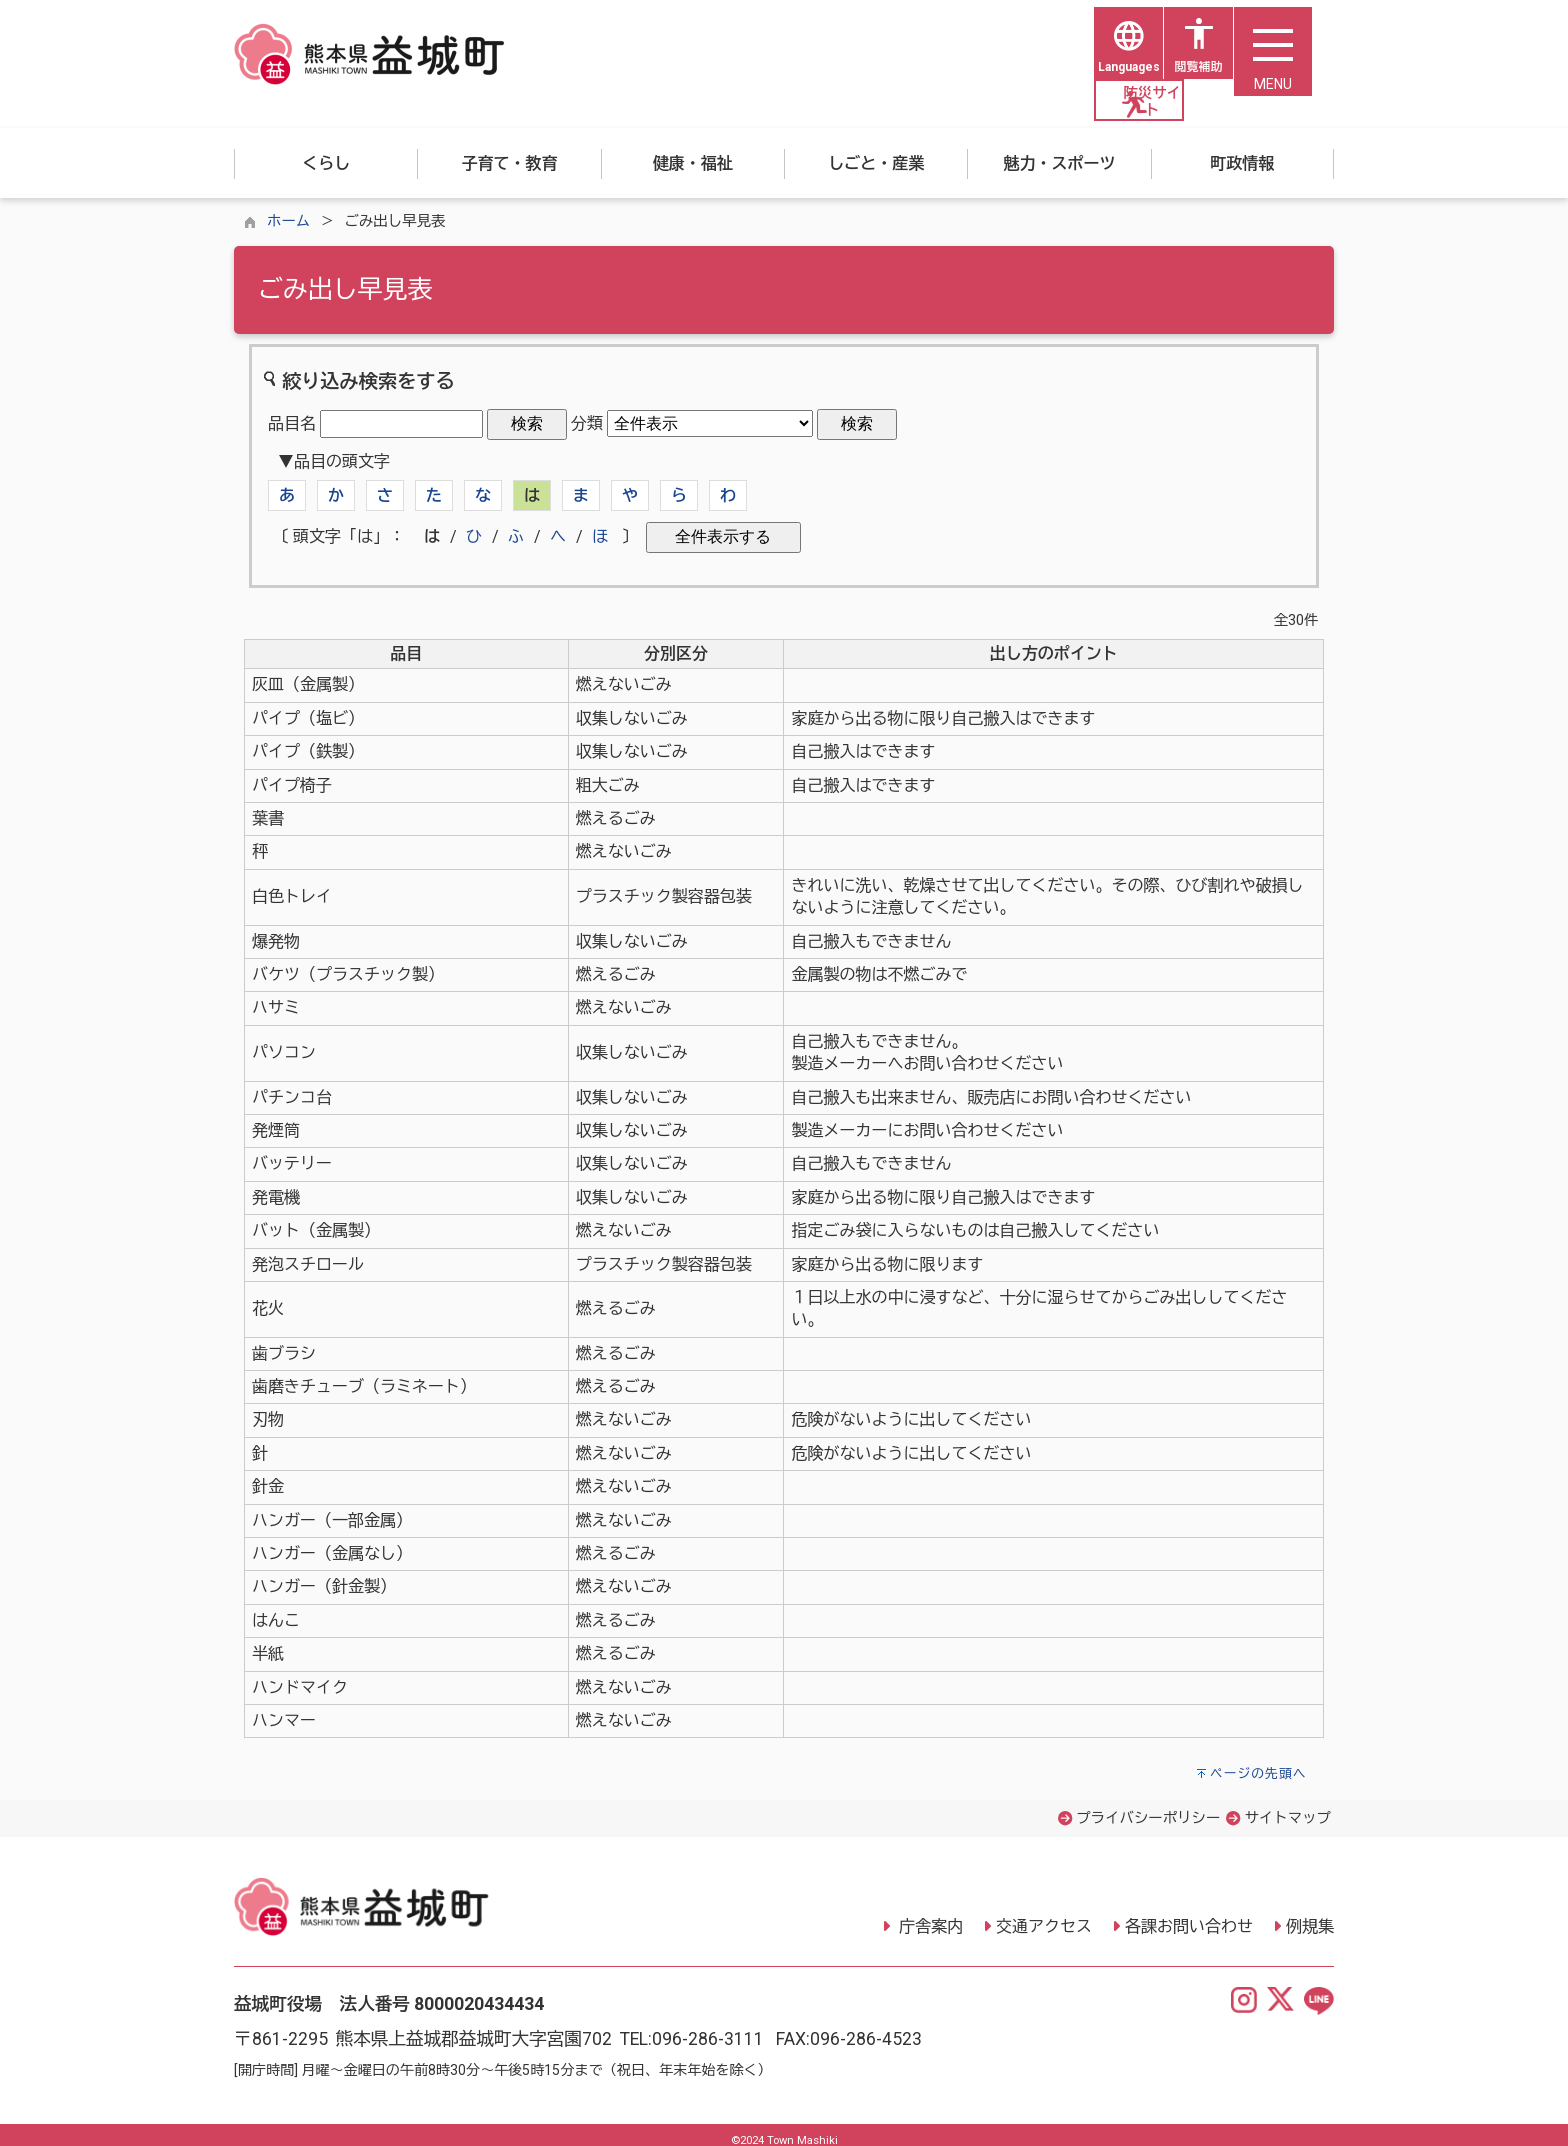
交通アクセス (1044, 1914)
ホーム (288, 210)
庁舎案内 (929, 1914)
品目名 (292, 412)
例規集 (1310, 1914)
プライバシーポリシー (1148, 1807)
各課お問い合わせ (1189, 1914)
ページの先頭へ (1258, 1762)
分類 (587, 412)
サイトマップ (1288, 1807)
